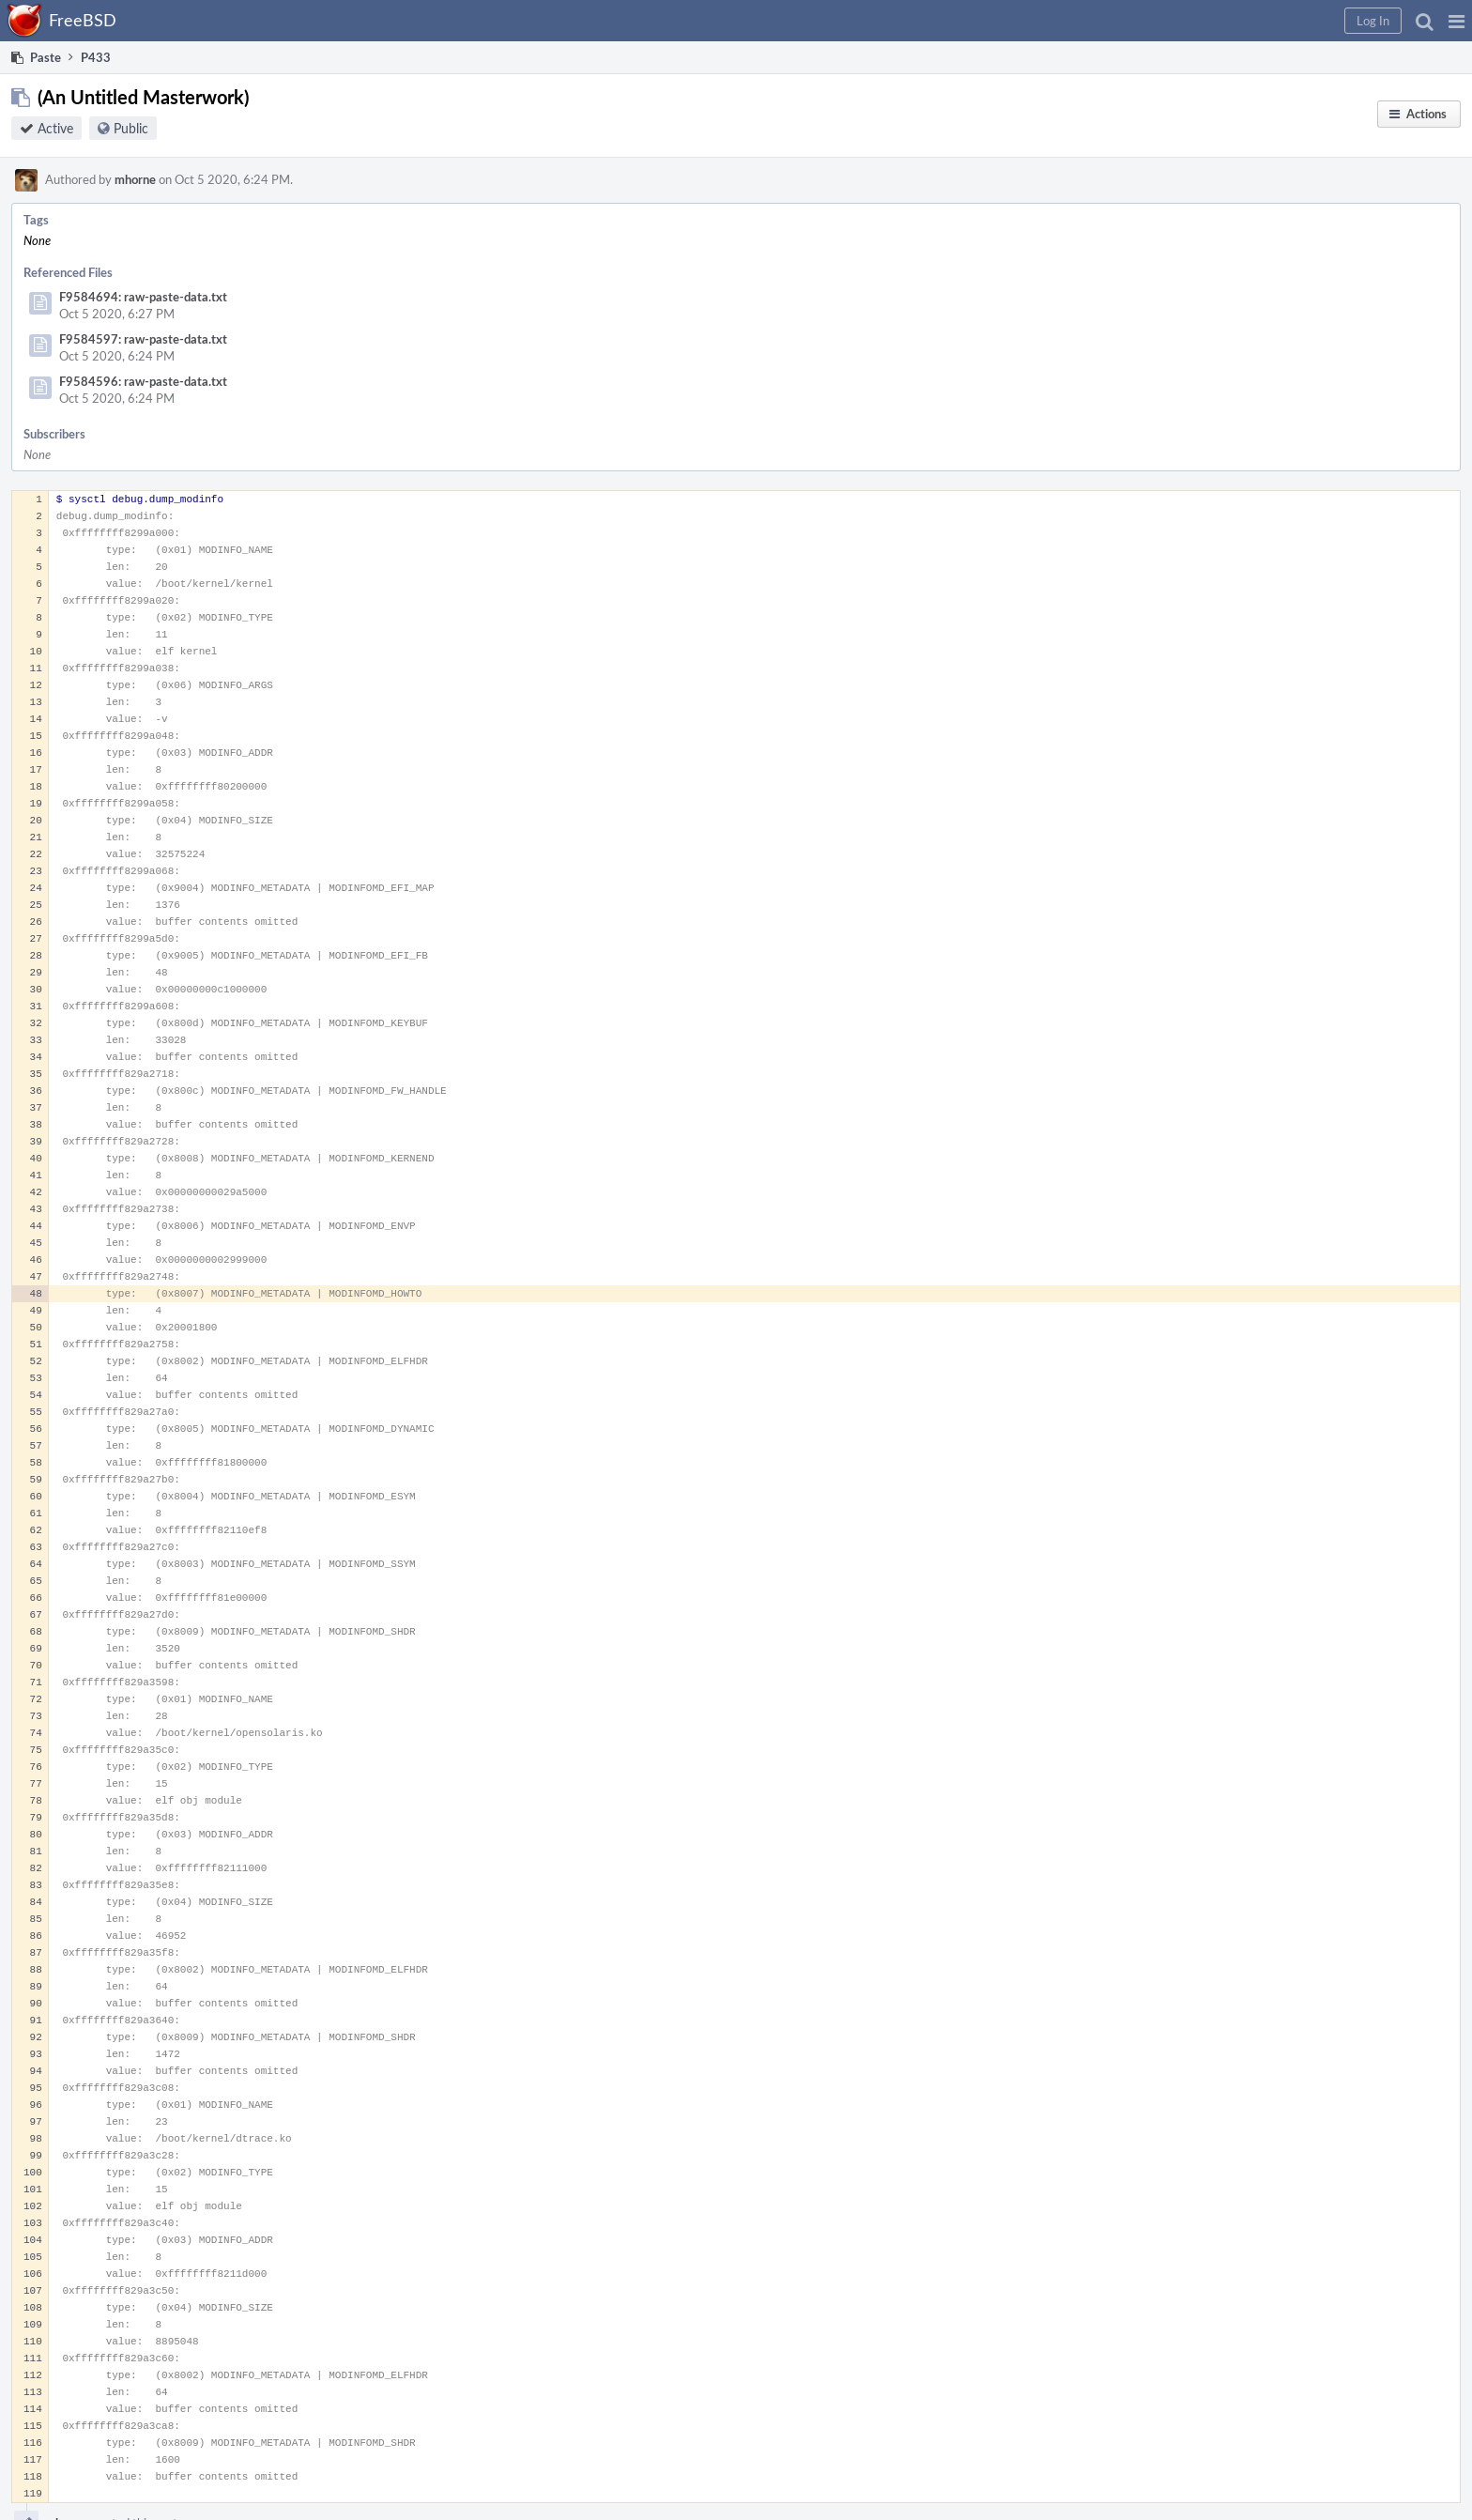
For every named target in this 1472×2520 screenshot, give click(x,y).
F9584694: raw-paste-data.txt (143, 296)
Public (131, 128)
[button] (1456, 20)
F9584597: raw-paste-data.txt (143, 338)
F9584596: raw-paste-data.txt (143, 381)
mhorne (135, 179)
